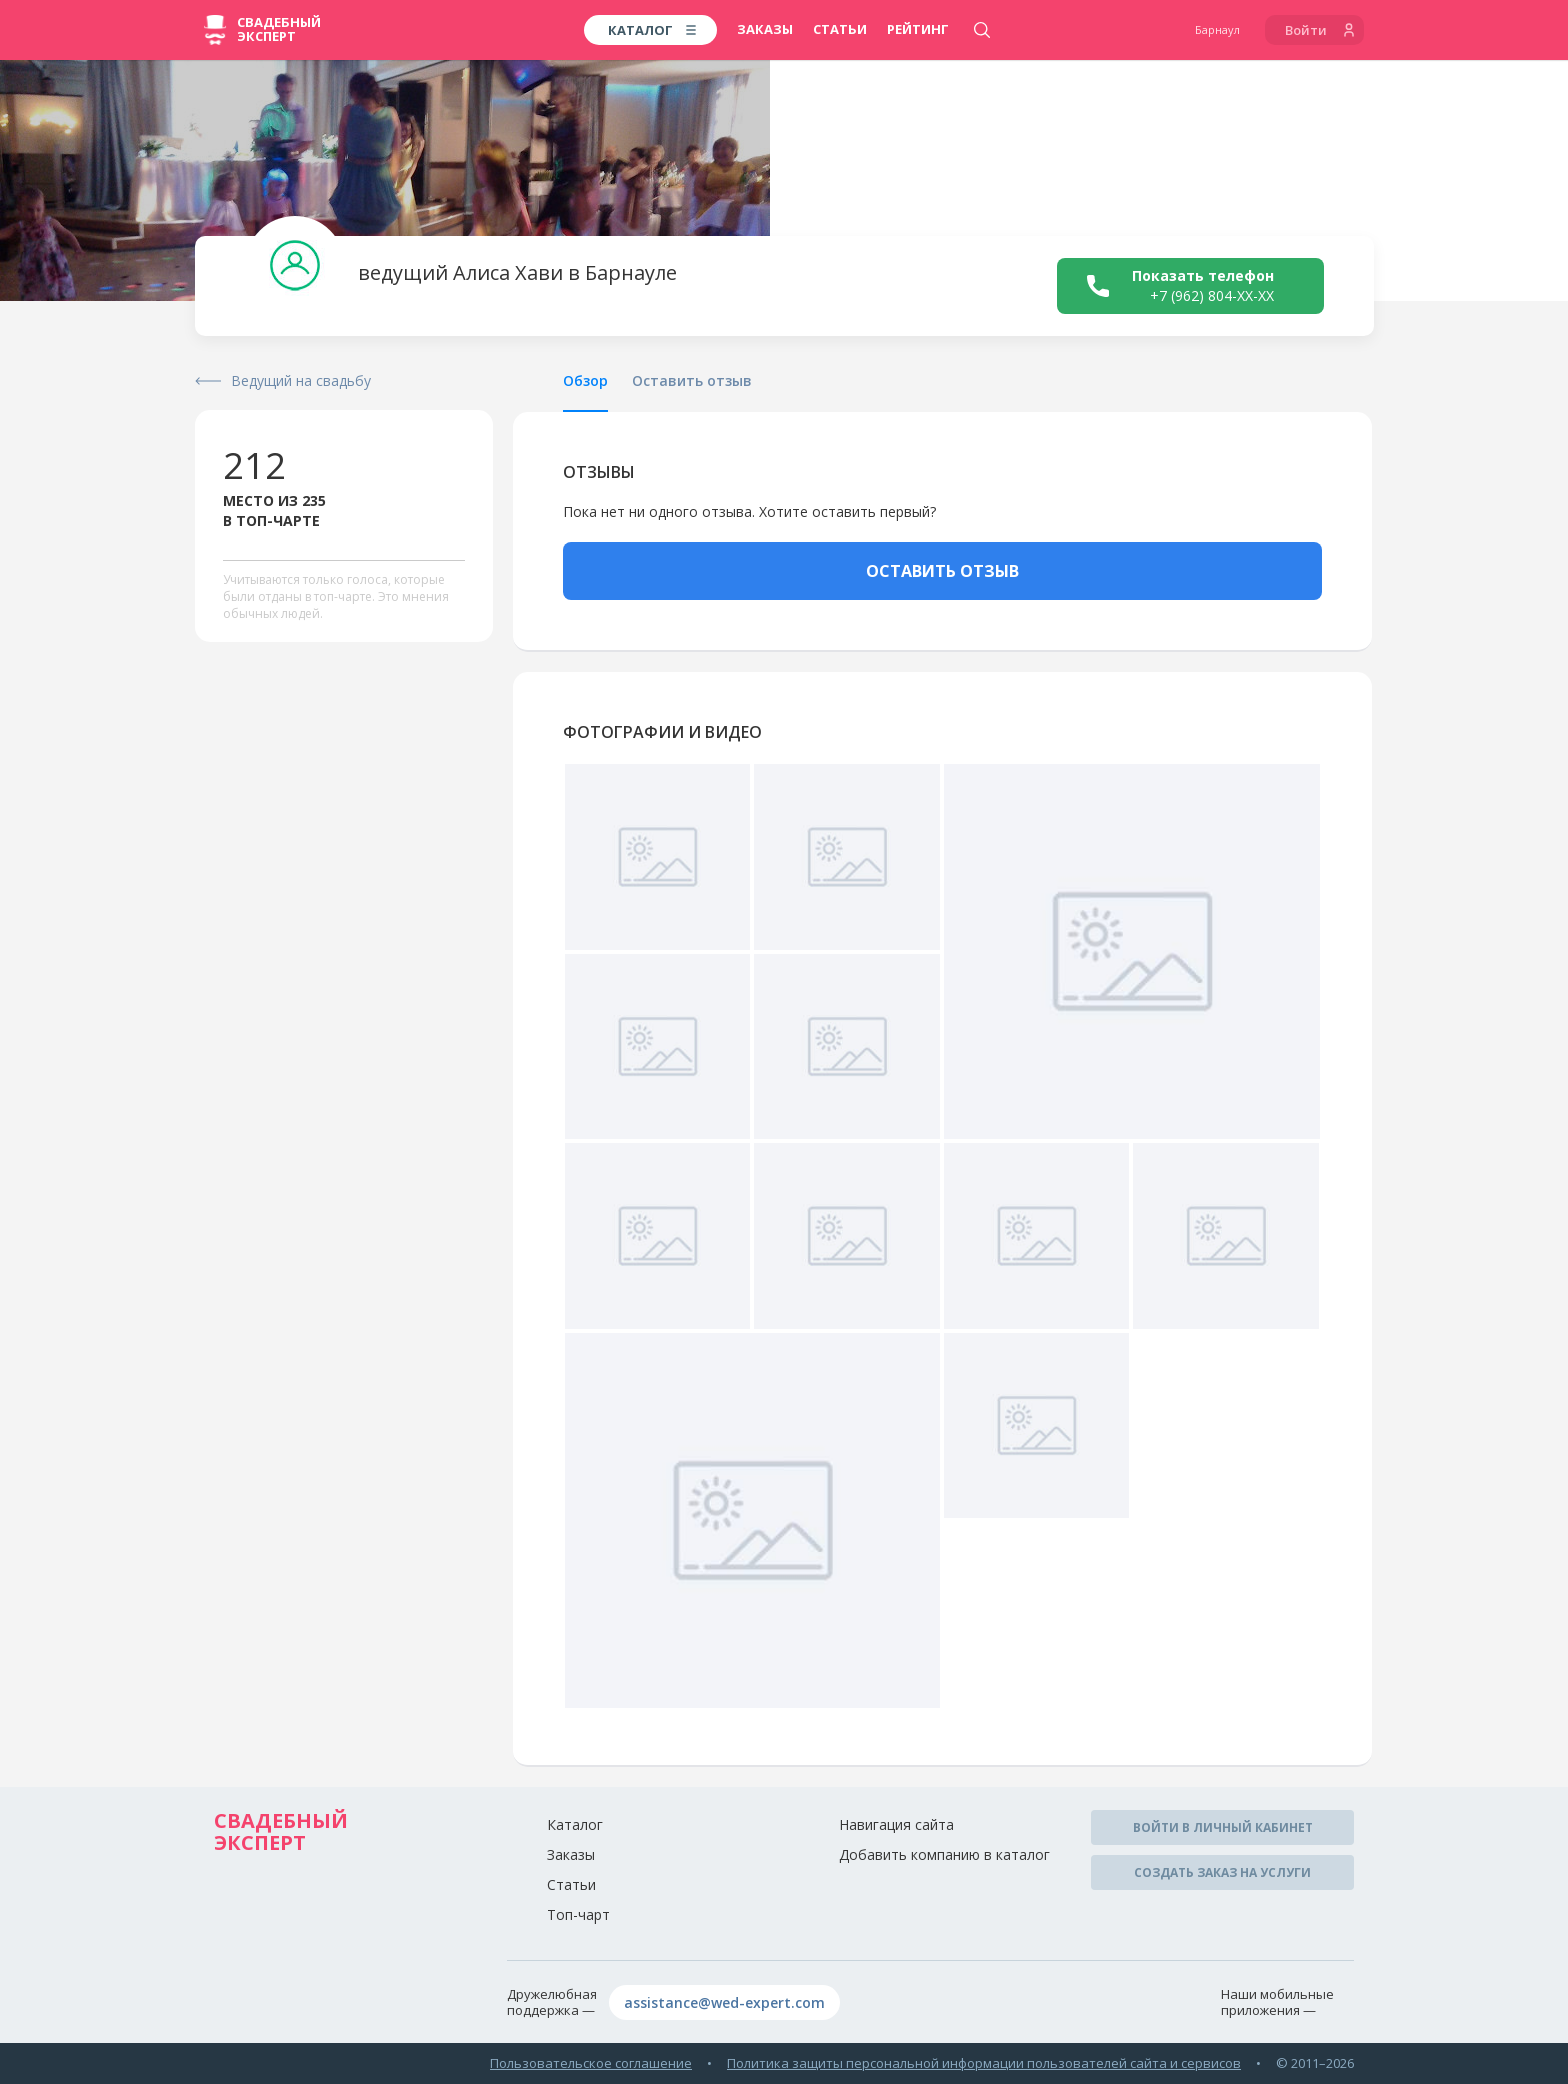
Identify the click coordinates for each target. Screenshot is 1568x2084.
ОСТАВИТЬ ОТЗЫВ (942, 571)
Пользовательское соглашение (591, 2063)
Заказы (765, 29)
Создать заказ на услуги (1222, 1872)
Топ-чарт (578, 1914)
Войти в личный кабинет (1223, 1827)
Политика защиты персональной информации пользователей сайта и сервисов (984, 2063)
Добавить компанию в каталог (944, 1854)
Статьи (840, 29)
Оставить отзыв (692, 380)
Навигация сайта (896, 1824)
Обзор (585, 380)
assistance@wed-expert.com (724, 2002)
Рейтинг (918, 29)
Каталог (575, 1824)
